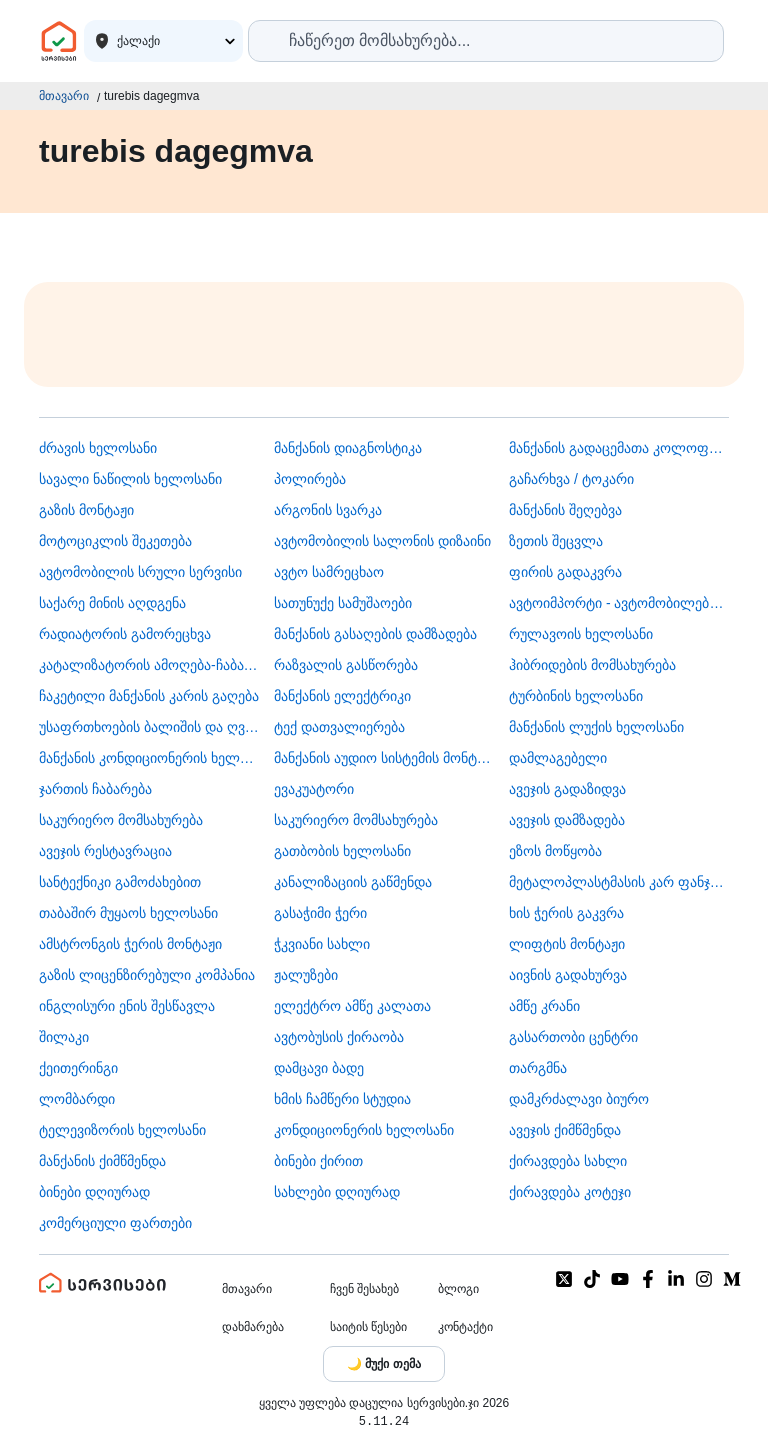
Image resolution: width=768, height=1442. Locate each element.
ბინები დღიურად (94, 1192)
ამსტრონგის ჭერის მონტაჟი (130, 944)
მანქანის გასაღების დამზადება (375, 634)
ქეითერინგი (78, 1068)
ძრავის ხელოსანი (98, 448)
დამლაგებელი (558, 758)
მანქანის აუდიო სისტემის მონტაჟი (384, 758)
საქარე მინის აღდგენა (112, 603)
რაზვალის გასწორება (346, 665)
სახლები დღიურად (337, 1192)
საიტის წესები (368, 1327)
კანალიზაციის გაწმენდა (353, 882)
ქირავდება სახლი (568, 1161)
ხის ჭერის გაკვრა (566, 913)
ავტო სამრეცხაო (329, 572)
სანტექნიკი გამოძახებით (120, 882)
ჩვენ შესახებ (364, 1289)
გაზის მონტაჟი (86, 510)
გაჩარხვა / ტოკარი (571, 479)
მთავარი (64, 96)
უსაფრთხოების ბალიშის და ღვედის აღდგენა (149, 727)
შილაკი (64, 1037)
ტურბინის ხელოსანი (576, 696)
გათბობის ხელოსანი (342, 851)
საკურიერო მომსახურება (121, 820)
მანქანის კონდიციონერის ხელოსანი (149, 758)
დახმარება (253, 1327)
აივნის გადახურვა (568, 975)
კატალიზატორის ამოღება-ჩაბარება (149, 665)
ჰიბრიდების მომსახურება (592, 665)
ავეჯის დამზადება (567, 820)
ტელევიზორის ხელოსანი (122, 1130)
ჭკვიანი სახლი (322, 944)
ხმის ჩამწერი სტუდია (342, 1099)
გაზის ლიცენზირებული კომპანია (147, 975)
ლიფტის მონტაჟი (567, 944)
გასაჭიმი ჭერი (320, 913)
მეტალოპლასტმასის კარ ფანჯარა (619, 882)
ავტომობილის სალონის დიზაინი (382, 541)
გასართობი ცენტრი (573, 1037)
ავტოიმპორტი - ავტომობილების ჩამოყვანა (619, 603)
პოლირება (310, 479)
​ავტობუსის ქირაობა (339, 1037)
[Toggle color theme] (384, 1364)
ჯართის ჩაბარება (95, 789)
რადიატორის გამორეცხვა (125, 634)
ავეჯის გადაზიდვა (567, 789)
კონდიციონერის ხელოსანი (364, 1130)
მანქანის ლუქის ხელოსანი (596, 727)
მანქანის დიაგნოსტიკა (348, 448)
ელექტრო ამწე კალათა (352, 1006)
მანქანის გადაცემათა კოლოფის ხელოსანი (619, 448)
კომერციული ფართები (115, 1223)
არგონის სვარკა (328, 510)
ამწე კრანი (544, 1006)
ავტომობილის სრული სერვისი (140, 572)
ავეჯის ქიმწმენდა (565, 1130)
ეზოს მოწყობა (555, 851)
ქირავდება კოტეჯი (570, 1192)
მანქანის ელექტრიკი (342, 696)
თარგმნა (538, 1068)
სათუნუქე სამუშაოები (343, 603)
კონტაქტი (465, 1327)
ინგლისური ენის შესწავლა (127, 1006)
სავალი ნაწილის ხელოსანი (130, 479)
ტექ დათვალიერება (339, 727)
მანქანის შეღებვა (565, 510)
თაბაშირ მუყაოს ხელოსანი (128, 913)
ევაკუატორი (314, 789)
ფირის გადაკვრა (565, 572)
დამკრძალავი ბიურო (579, 1099)
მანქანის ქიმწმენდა (102, 1161)
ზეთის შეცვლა (556, 541)
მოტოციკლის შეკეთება (115, 541)
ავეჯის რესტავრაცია (105, 851)
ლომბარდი (77, 1099)
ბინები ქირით (318, 1161)
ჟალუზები (306, 975)
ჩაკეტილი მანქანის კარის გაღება (149, 696)
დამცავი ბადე (319, 1068)
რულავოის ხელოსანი (581, 634)
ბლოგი (458, 1289)
